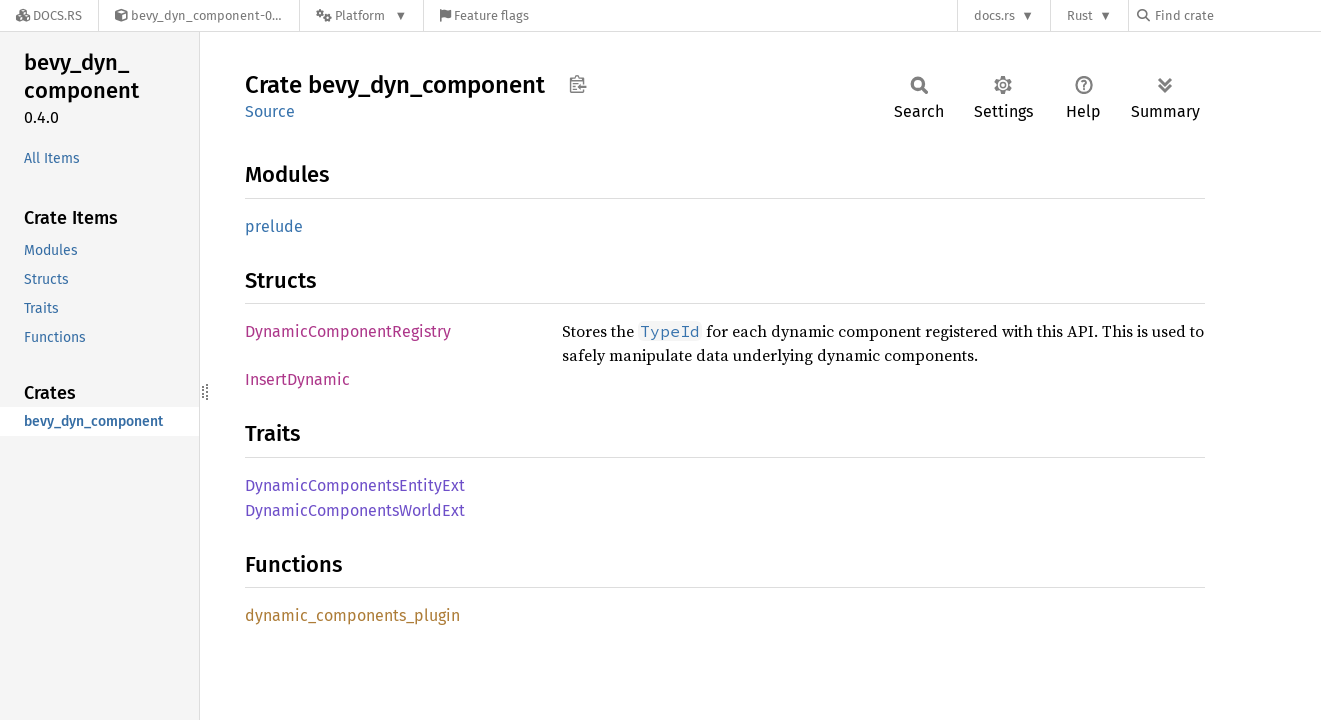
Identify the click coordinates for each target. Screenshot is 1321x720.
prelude (274, 226)
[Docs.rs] (49, 15)
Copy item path (577, 84)
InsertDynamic (297, 379)
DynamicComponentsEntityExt (355, 485)
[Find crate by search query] (1237, 15)
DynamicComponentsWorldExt (355, 510)
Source (270, 111)
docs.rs (994, 15)
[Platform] (361, 15)
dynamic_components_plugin (352, 615)
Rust (1080, 15)
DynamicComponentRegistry (348, 331)
